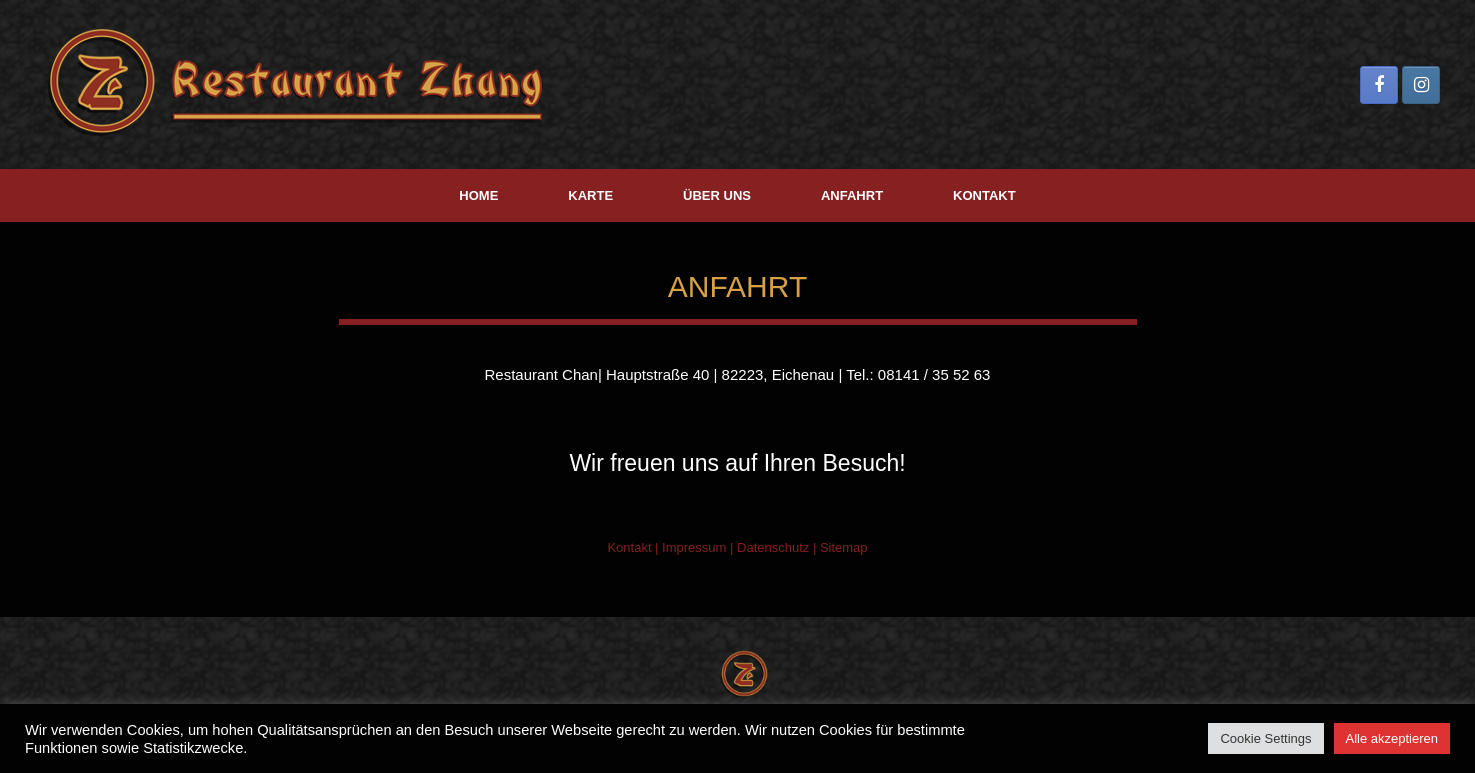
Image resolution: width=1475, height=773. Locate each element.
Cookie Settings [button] (1265, 738)
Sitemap (844, 547)
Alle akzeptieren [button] (1392, 738)
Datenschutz (773, 547)
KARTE (590, 195)
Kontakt (629, 547)
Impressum (694, 547)
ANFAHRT (852, 195)
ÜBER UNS (717, 195)
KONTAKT (984, 195)
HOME (478, 195)
